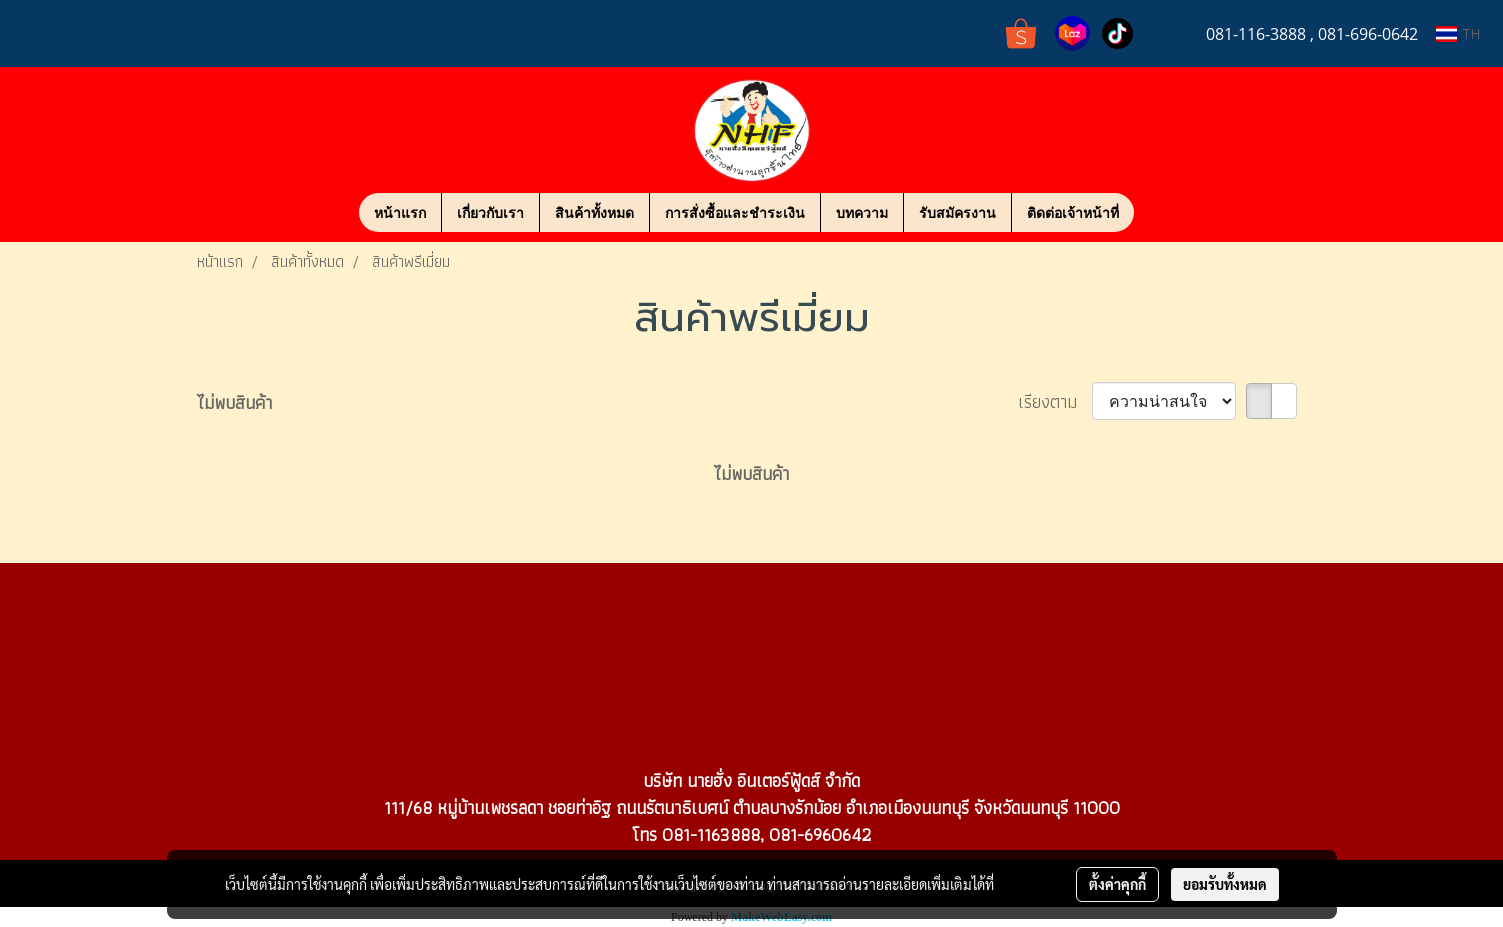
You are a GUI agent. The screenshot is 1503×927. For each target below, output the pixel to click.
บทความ (862, 212)
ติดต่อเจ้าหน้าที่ (1073, 212)
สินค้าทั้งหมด (594, 212)
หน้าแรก (400, 212)
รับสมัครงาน (957, 212)
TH (1458, 33)
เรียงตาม (1055, 401)
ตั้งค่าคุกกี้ (1117, 884)
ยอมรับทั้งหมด (1225, 884)
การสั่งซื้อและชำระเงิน (735, 212)
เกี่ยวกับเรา (490, 212)
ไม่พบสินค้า (234, 402)
